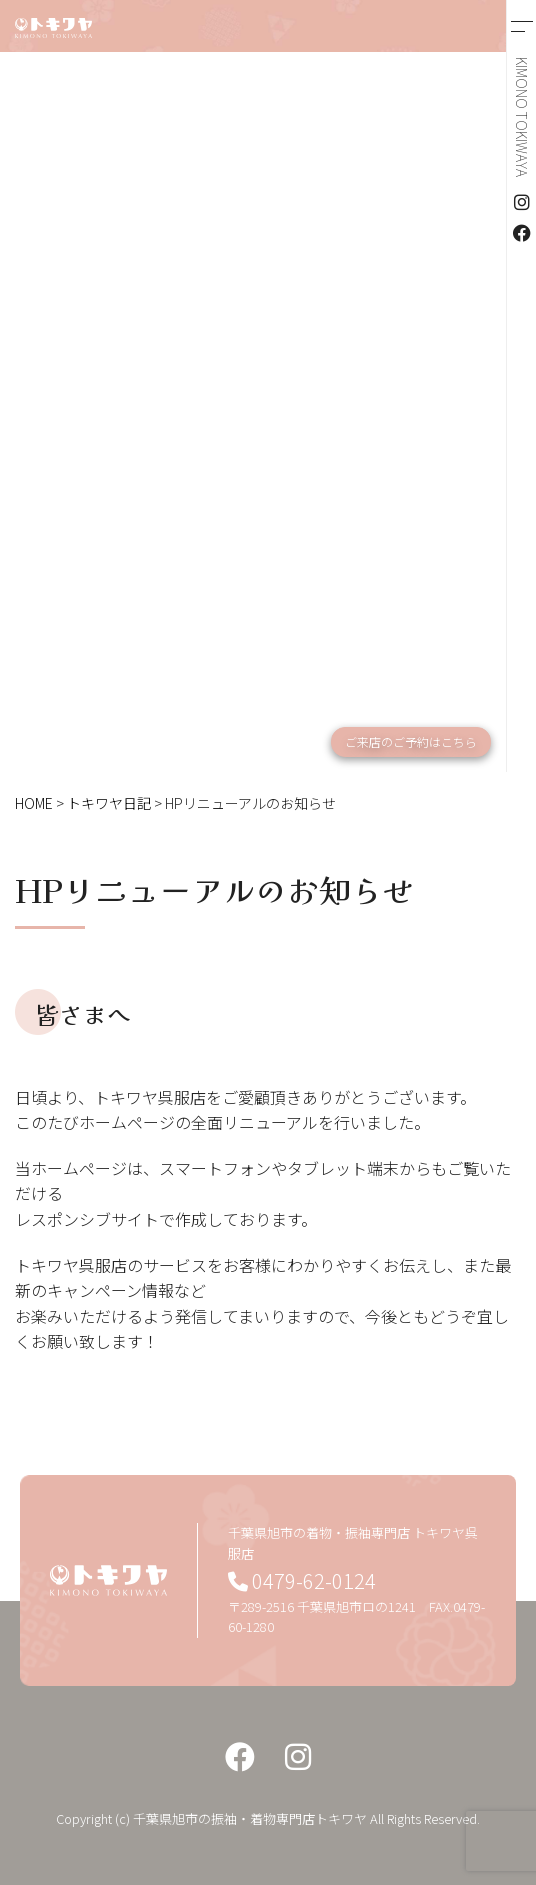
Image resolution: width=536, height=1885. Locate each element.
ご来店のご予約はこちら (411, 741)
